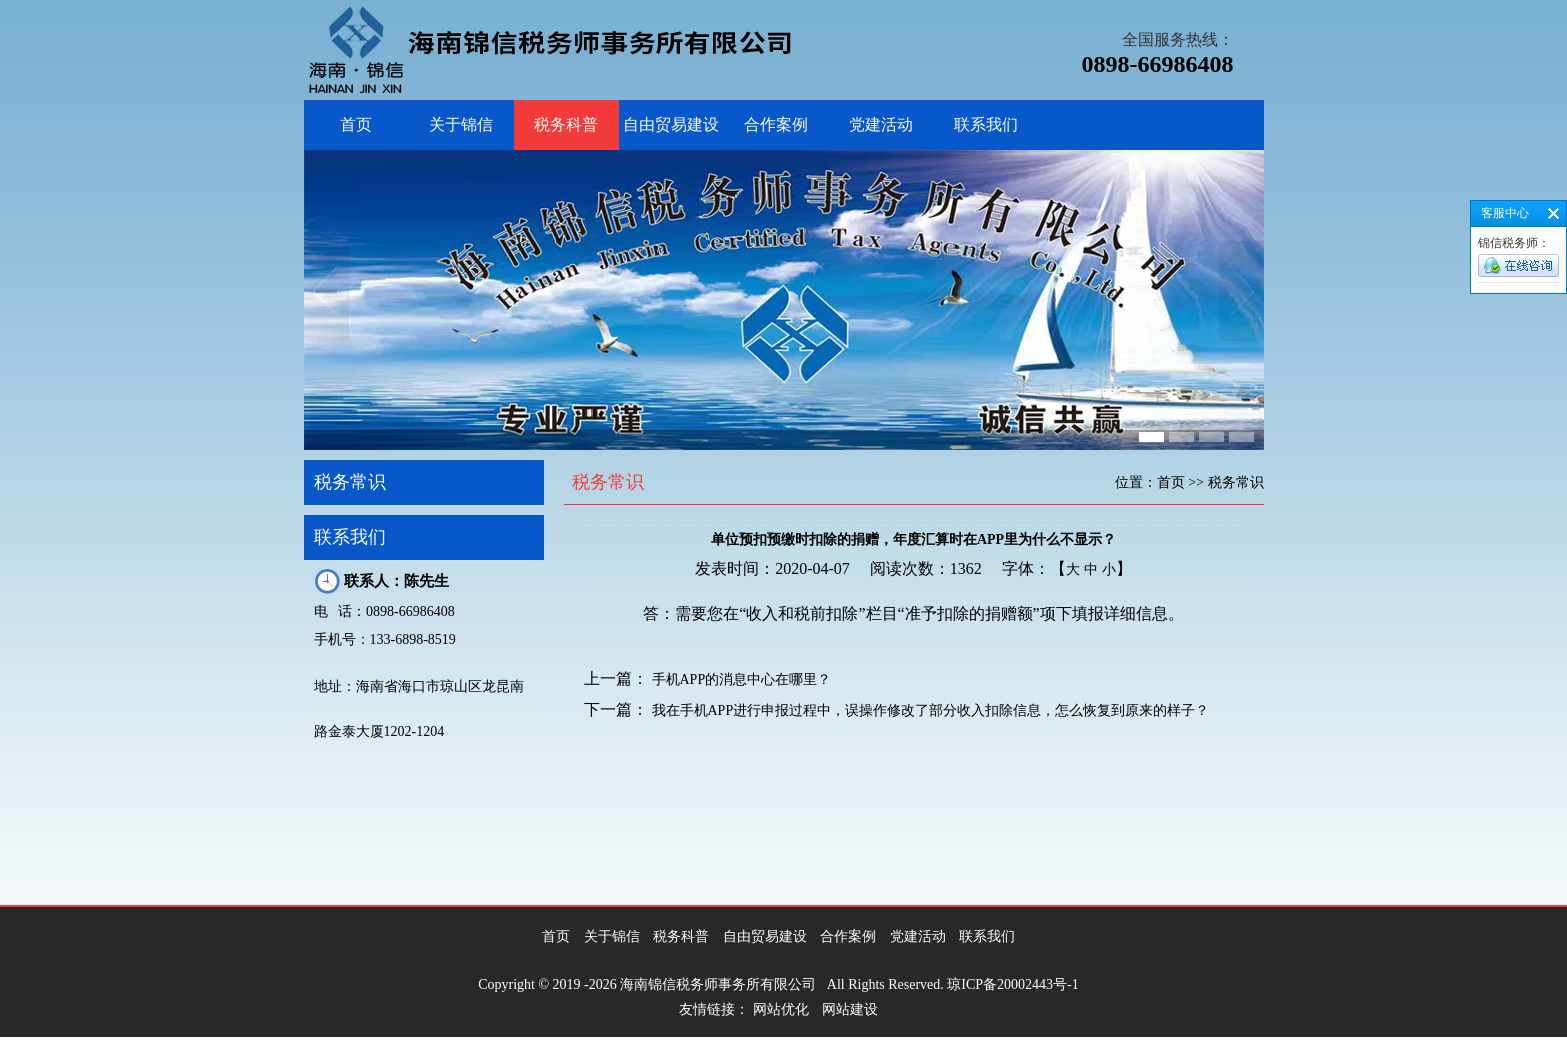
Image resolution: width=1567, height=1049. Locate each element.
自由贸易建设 (671, 124)
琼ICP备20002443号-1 (1012, 984)
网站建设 (850, 1009)
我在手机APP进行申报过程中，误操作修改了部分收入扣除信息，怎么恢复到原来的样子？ (931, 710)
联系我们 (986, 124)
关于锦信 (461, 124)
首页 (356, 124)
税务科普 (566, 124)
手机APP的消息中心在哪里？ (742, 679)
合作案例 (776, 124)
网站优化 (781, 1009)
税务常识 (350, 482)
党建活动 (881, 124)
